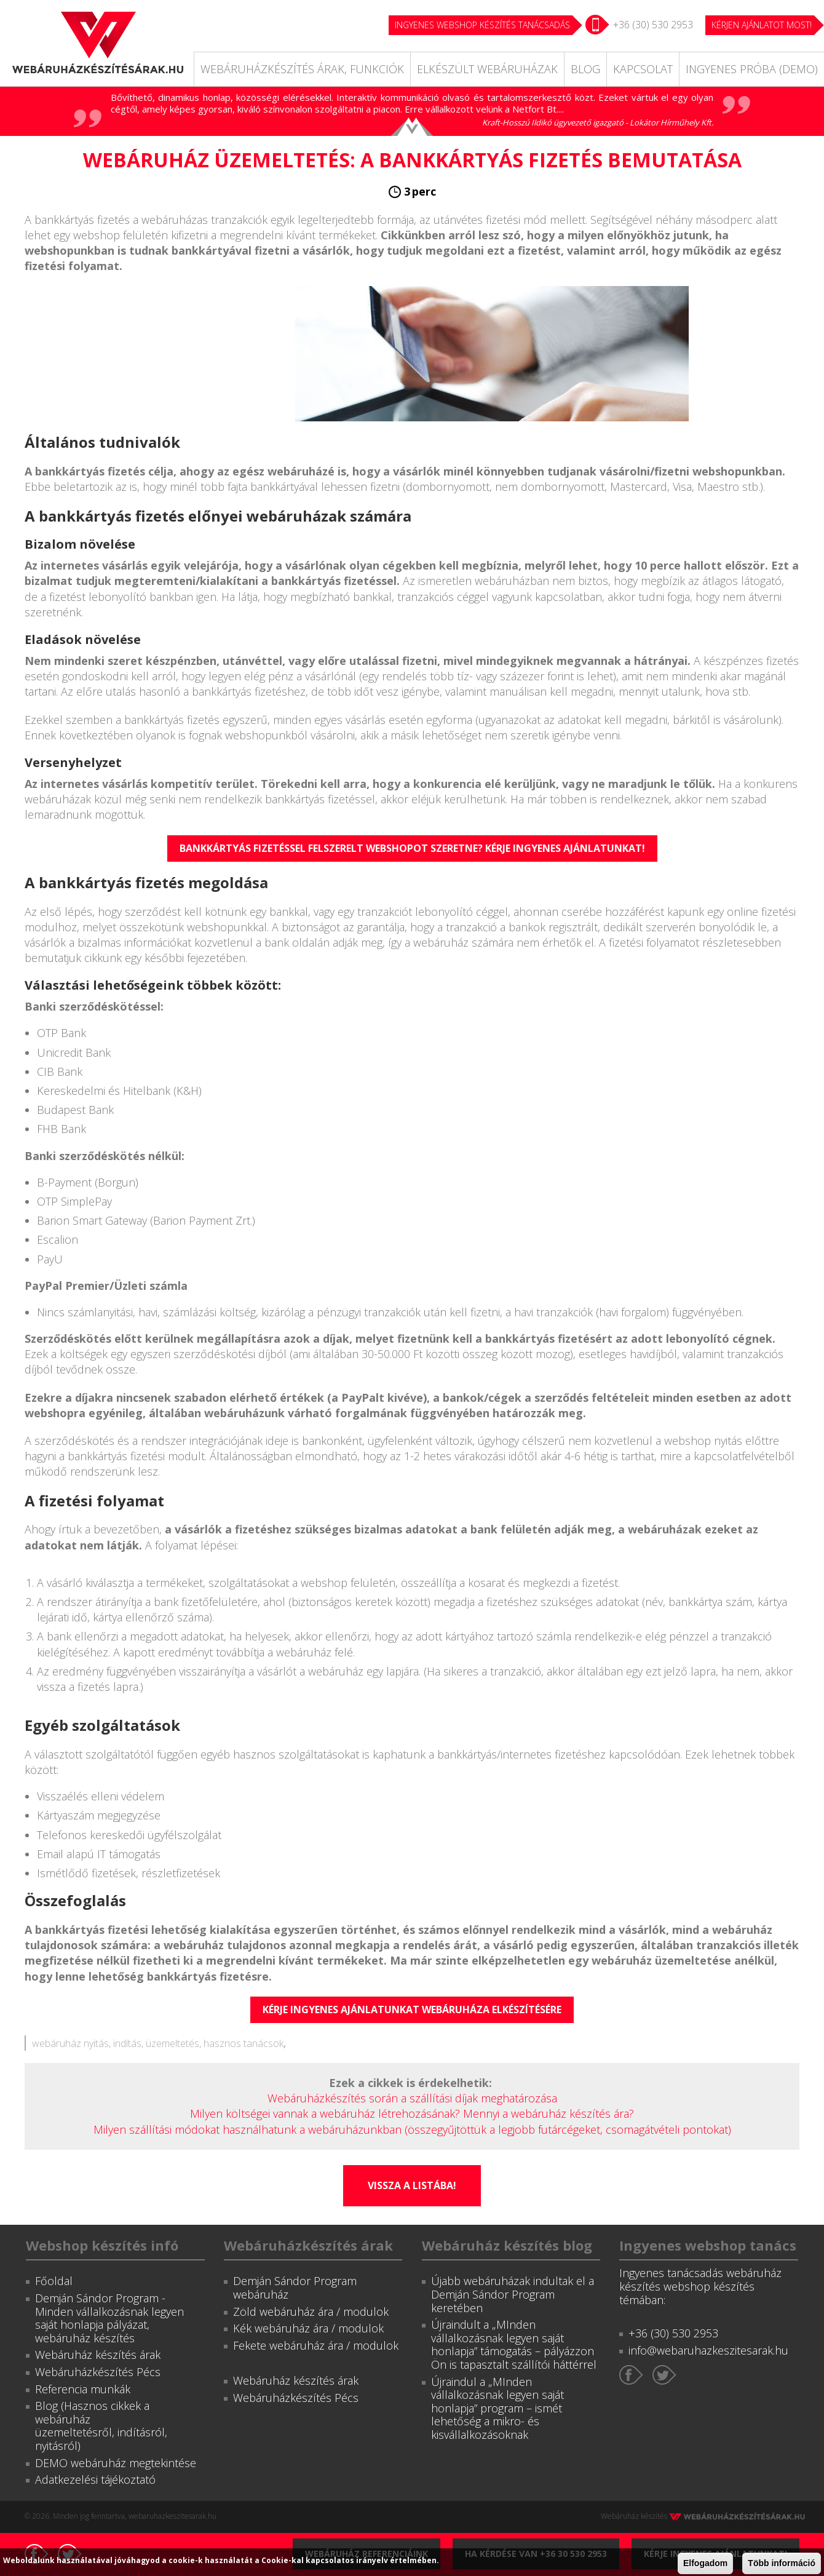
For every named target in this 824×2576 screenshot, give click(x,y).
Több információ (781, 2563)
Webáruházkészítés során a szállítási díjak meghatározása (412, 2098)
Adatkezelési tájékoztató (95, 2479)
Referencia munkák (82, 2389)
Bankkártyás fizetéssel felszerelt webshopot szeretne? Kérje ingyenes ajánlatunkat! (412, 848)
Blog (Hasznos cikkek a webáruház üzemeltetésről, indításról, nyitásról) (101, 2425)
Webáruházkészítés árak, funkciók (302, 69)
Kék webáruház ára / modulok (308, 2328)
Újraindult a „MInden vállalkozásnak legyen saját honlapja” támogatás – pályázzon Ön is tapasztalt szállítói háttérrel (513, 2344)
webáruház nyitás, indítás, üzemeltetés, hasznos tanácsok (157, 2043)
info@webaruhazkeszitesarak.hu (708, 2350)
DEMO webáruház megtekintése (115, 2462)
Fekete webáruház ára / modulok (315, 2345)
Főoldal (54, 2280)
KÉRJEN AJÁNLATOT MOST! (761, 25)
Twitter (664, 2375)
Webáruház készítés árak (97, 2354)
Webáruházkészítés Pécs (97, 2371)
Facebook (631, 2375)
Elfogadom (705, 2563)
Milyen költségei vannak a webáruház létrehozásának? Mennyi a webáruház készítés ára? (412, 2113)
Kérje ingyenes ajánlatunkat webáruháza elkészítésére (412, 2009)
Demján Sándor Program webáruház (295, 2287)
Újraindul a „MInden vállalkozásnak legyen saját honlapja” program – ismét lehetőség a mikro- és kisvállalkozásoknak (497, 2408)
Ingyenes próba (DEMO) (752, 69)
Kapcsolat (643, 69)
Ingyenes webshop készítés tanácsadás (482, 25)
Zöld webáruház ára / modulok (311, 2311)
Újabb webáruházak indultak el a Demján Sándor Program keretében (512, 2294)
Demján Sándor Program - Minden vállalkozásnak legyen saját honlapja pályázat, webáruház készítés (109, 2318)
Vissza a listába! (412, 2185)
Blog (585, 69)
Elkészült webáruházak (487, 69)
